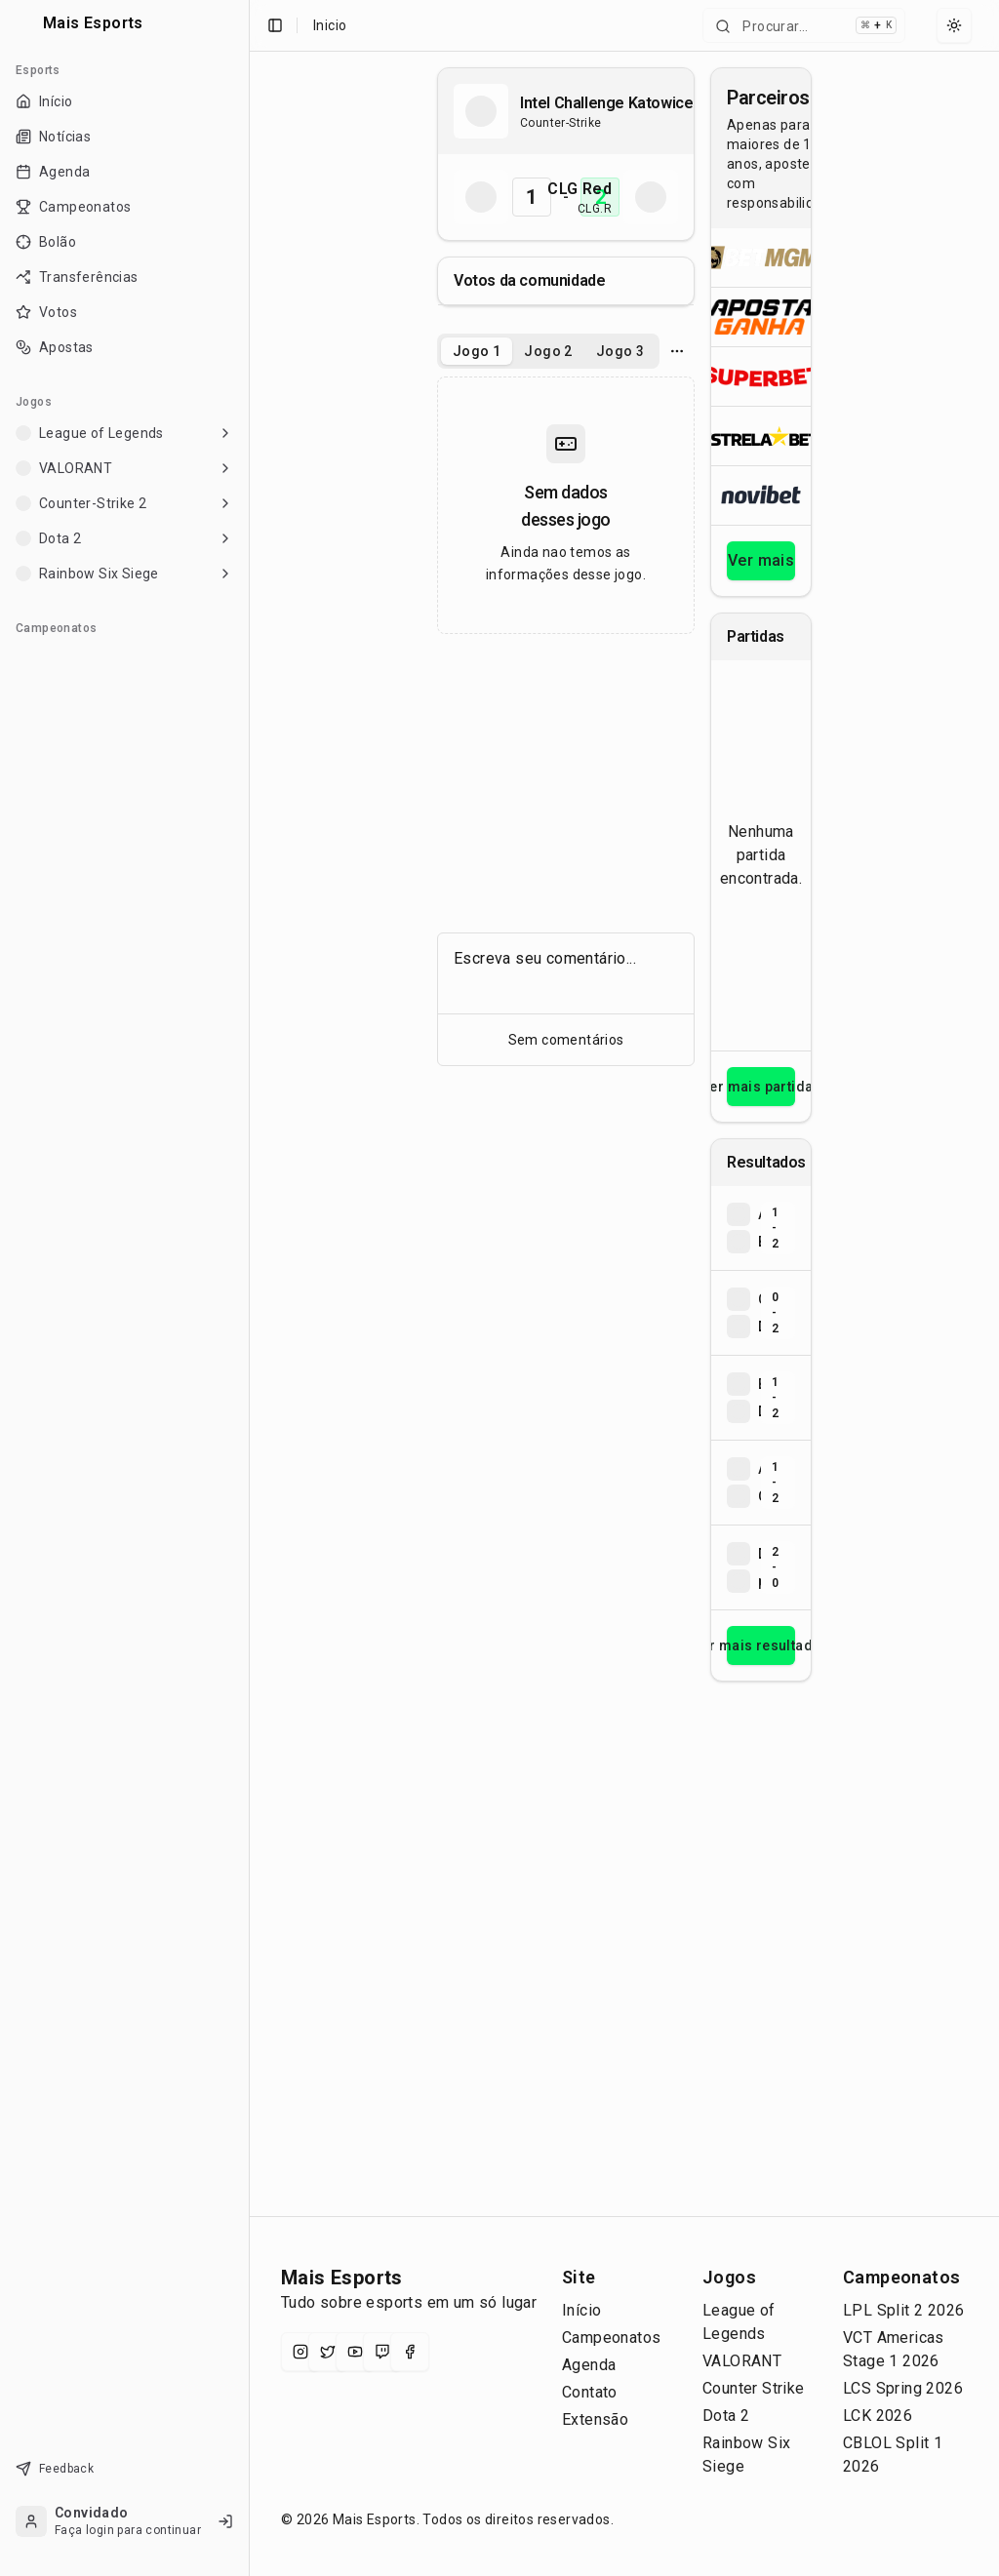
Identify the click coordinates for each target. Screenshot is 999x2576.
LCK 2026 (877, 2415)
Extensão (595, 2419)
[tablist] (548, 351)
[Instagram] (300, 2351)
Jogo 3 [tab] (620, 351)
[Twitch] (382, 2351)
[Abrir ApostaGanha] (761, 316)
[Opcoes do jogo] (677, 351)
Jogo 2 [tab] (548, 351)
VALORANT (741, 2361)
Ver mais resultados (761, 1645)
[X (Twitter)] (327, 2351)
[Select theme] (954, 25)
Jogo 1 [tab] (476, 351)
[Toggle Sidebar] (249, 1288)
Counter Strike (753, 2388)
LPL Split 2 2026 (903, 2310)
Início (581, 2310)
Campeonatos (611, 2337)
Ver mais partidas (761, 1086)
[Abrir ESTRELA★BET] (761, 435)
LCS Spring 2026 (903, 2388)
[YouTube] (355, 2351)
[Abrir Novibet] (761, 495)
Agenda (589, 2365)
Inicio (329, 25)
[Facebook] (409, 2351)
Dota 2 (725, 2415)
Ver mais (761, 560)
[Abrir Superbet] (761, 376)
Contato (590, 2392)
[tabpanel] (566, 505)
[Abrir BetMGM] (761, 257)
